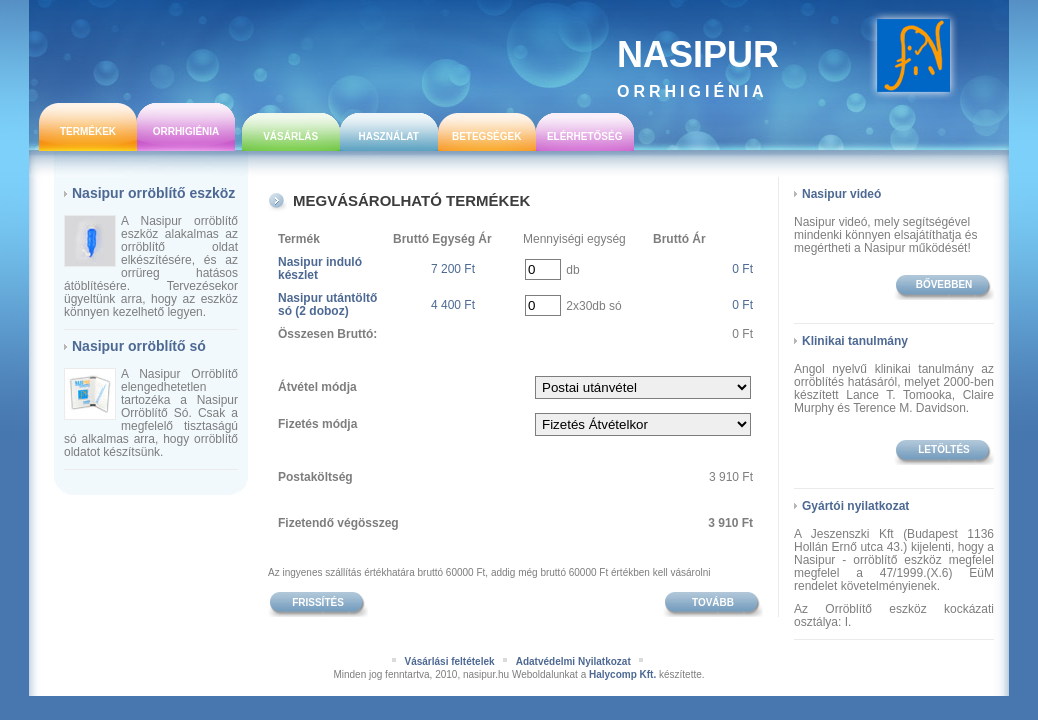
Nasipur (698, 67)
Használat (388, 136)
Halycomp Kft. (622, 674)
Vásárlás (290, 136)
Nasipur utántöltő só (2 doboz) (327, 304)
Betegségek (486, 136)
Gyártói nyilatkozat (855, 506)
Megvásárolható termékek (411, 200)
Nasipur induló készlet (320, 268)
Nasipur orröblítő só (139, 346)
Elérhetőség (585, 136)
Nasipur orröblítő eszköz (153, 193)
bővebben (944, 284)
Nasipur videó (841, 194)
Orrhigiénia (186, 131)
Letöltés (943, 449)
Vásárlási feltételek (449, 661)
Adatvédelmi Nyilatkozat (573, 661)
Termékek (88, 131)
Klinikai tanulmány (855, 341)
